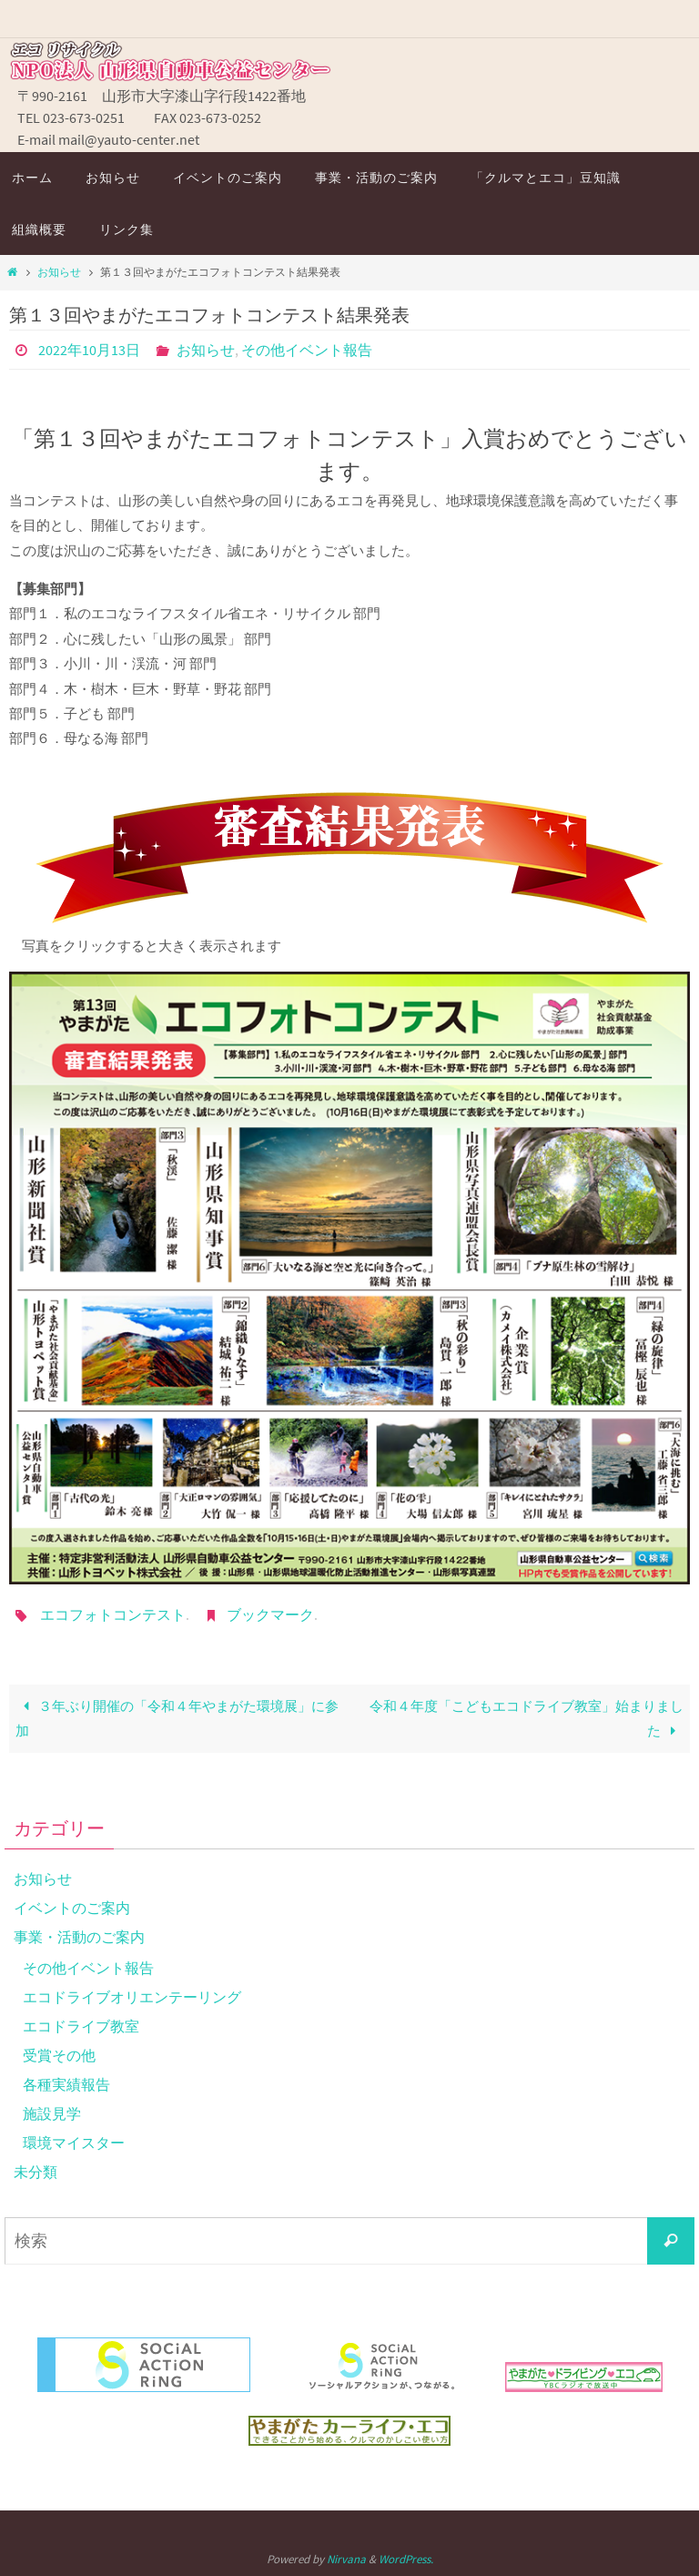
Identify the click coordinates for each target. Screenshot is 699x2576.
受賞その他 (59, 2055)
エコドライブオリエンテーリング (132, 1997)
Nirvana (346, 2559)
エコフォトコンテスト (113, 1614)
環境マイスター (74, 2142)
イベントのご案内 (72, 1908)
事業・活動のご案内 (79, 1937)
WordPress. (406, 2559)
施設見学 (52, 2113)
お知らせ (59, 272)
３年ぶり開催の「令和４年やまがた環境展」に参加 (176, 1718)
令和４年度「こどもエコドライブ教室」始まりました (527, 1718)
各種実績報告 (66, 2084)
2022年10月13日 (89, 350)
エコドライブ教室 (81, 2026)
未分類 (35, 2172)
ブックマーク (270, 1614)
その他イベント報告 (306, 350)
